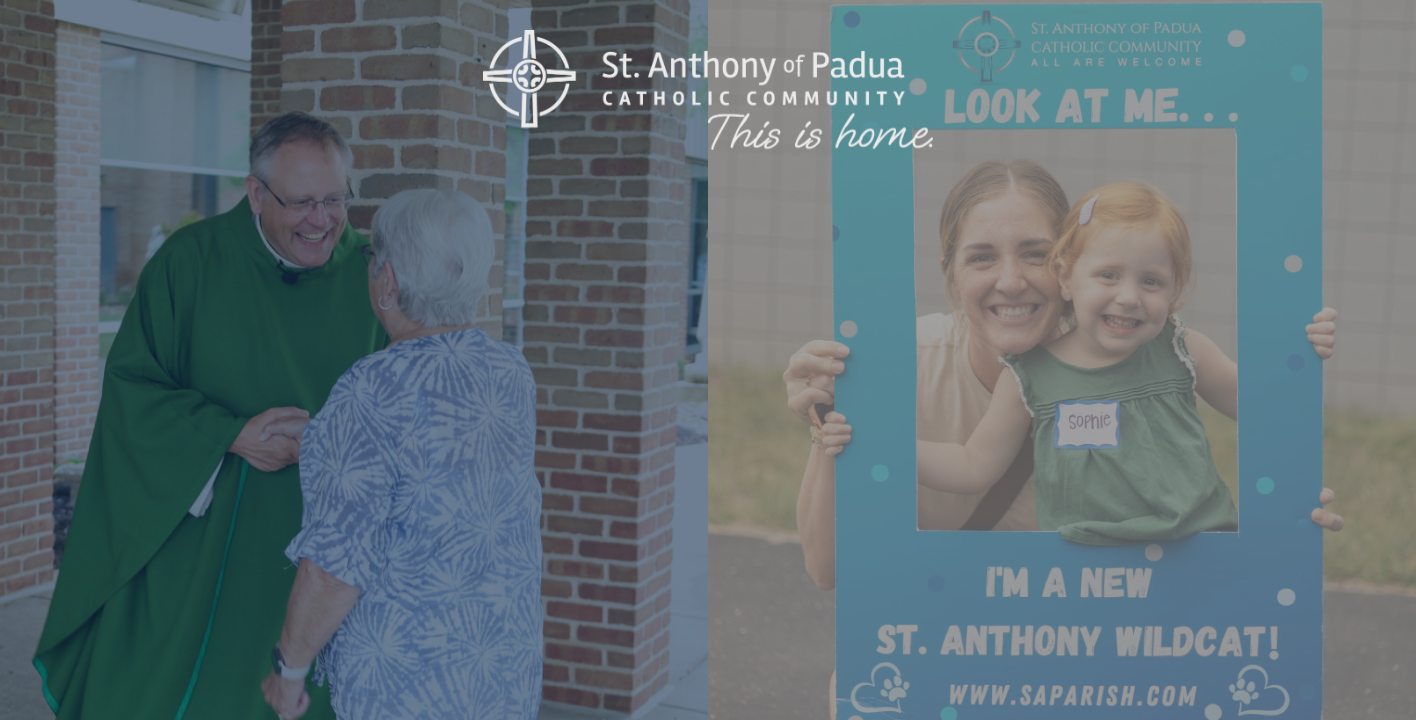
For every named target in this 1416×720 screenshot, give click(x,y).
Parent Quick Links (1164, 415)
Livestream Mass (456, 415)
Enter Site (219, 415)
